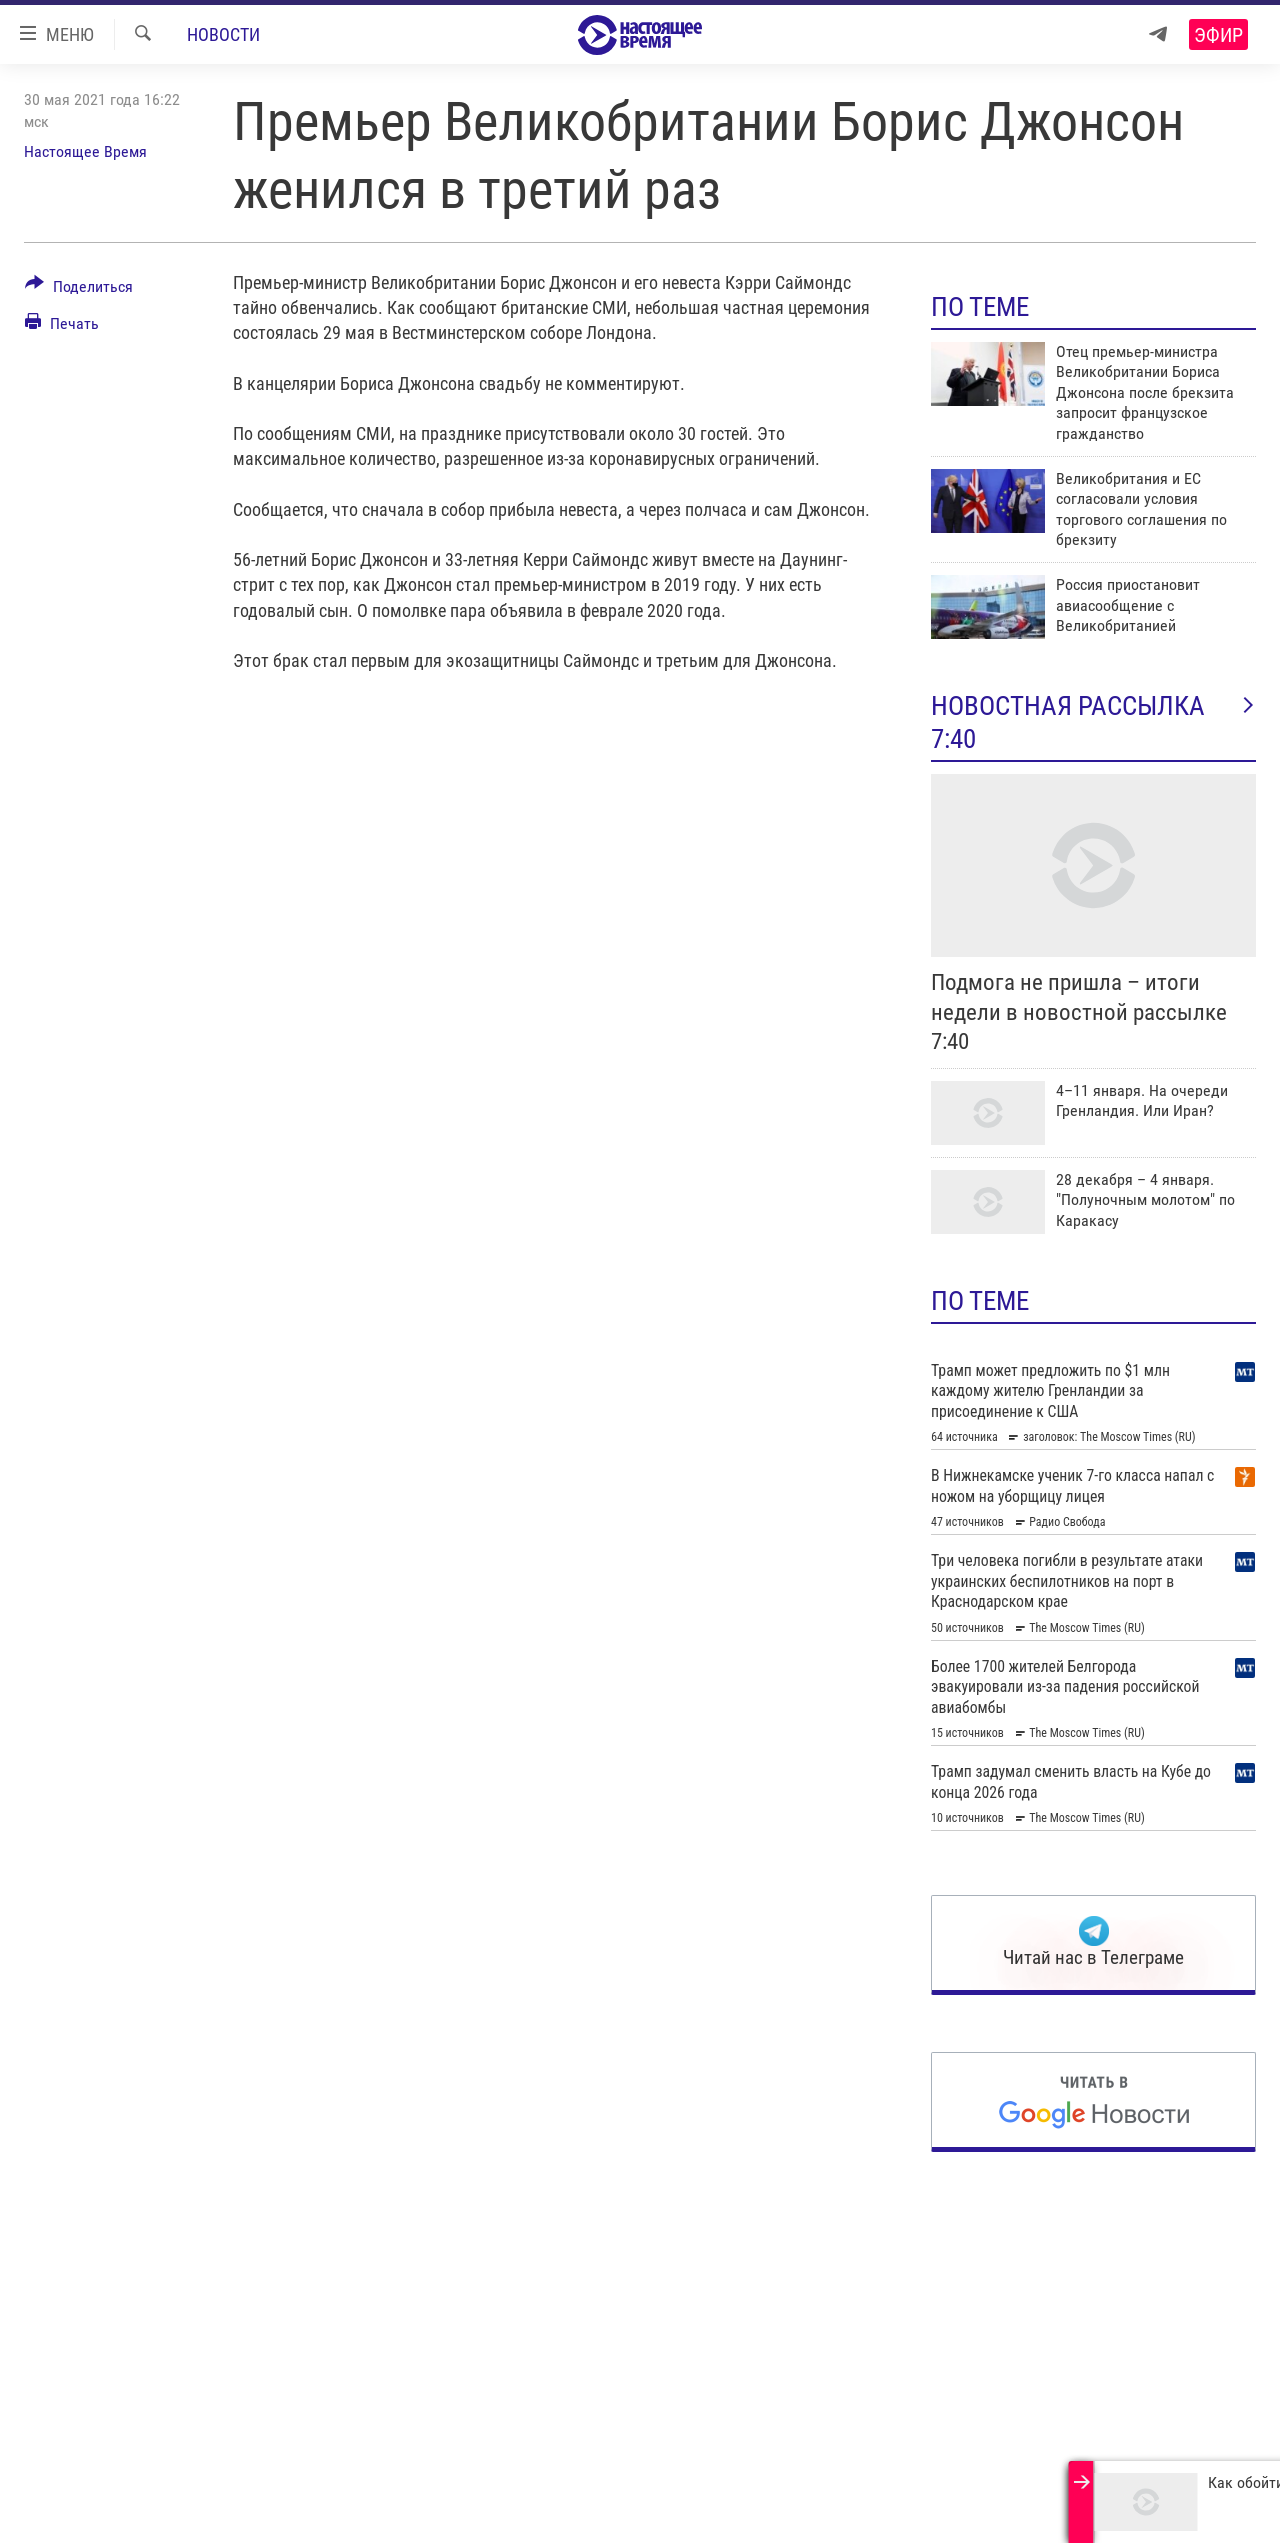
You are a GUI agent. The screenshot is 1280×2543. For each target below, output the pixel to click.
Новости (223, 34)
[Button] (79, 290)
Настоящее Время (85, 151)
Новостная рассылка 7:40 (1093, 722)
